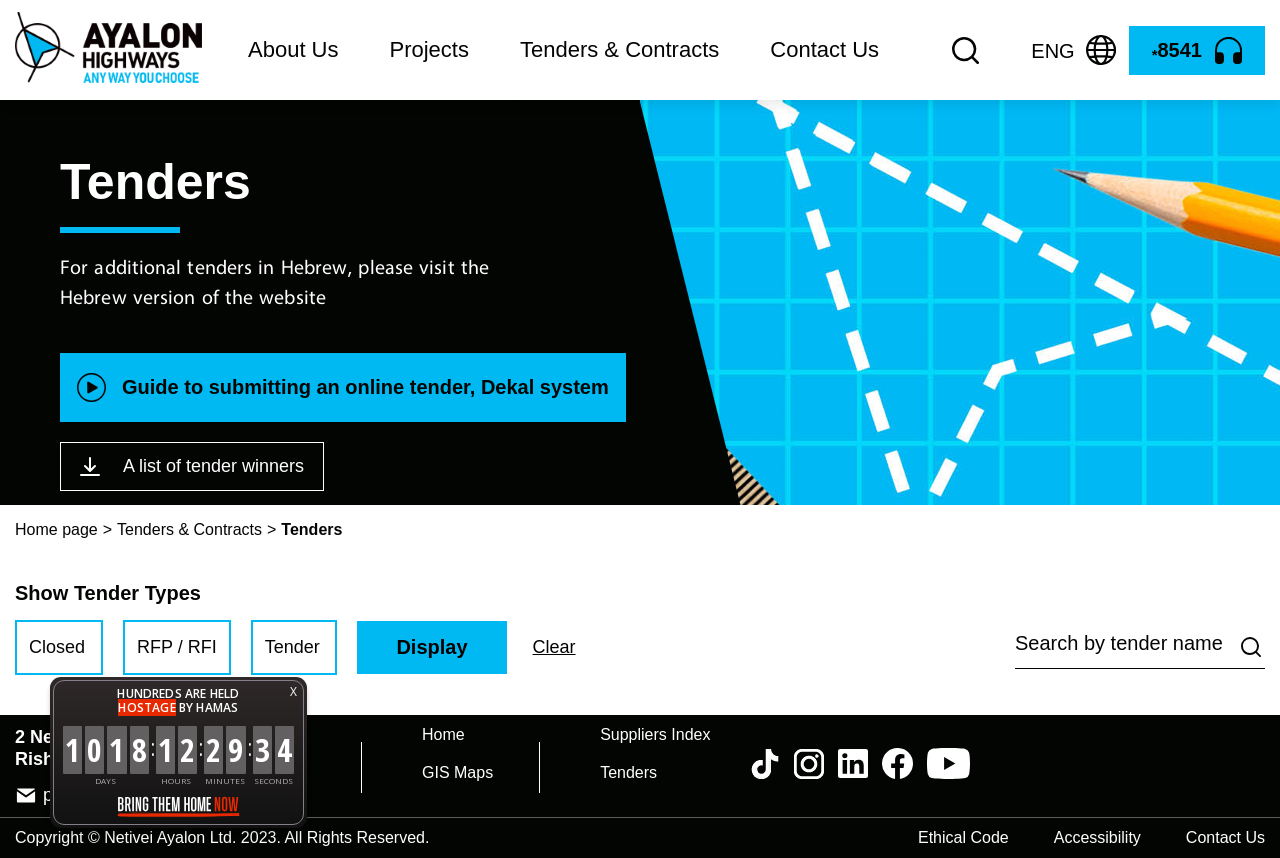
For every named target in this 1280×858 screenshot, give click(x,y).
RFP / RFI (177, 647)
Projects (429, 49)
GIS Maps (457, 772)
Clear (554, 647)
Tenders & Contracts (619, 49)
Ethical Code (963, 837)
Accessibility (1097, 837)
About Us (293, 49)
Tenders (628, 772)
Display (431, 647)
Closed (57, 647)
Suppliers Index (655, 734)
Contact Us (824, 49)
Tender (292, 647)
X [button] (293, 691)
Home (443, 734)
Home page (56, 529)
